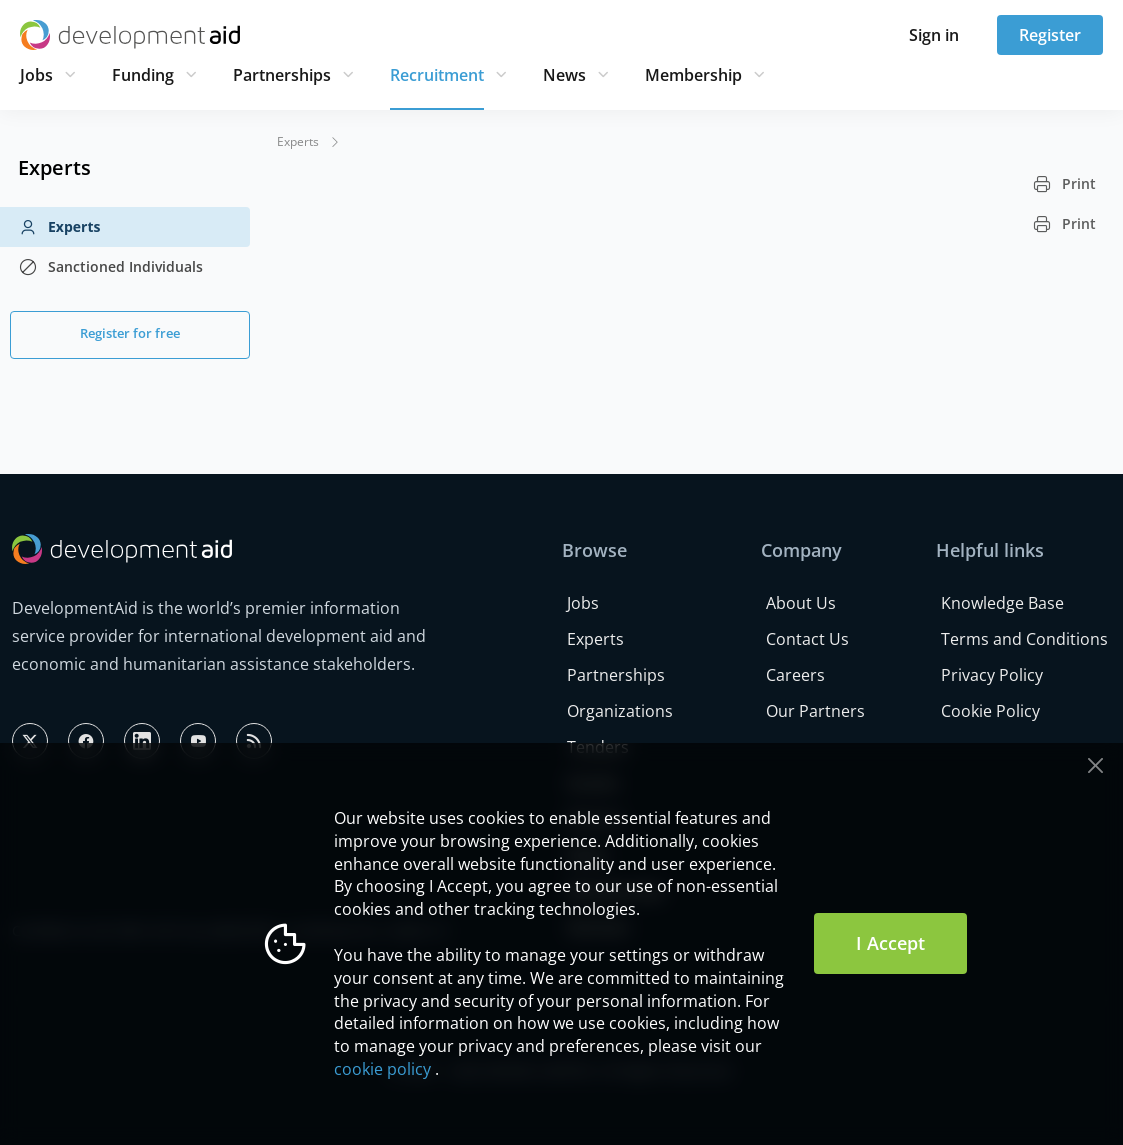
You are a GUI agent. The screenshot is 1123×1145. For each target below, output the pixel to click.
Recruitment (437, 75)
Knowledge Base (1002, 603)
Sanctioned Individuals (110, 267)
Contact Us (807, 639)
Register (1050, 35)
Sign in (934, 35)
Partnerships (282, 75)
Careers (795, 675)
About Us (801, 603)
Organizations (620, 711)
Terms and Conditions (1024, 639)
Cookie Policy (990, 711)
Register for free (130, 333)
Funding (143, 75)
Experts (59, 227)
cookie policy (382, 1069)
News (564, 75)
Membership (693, 75)
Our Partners (815, 711)
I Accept (890, 943)
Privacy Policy (992, 675)
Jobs (36, 75)
